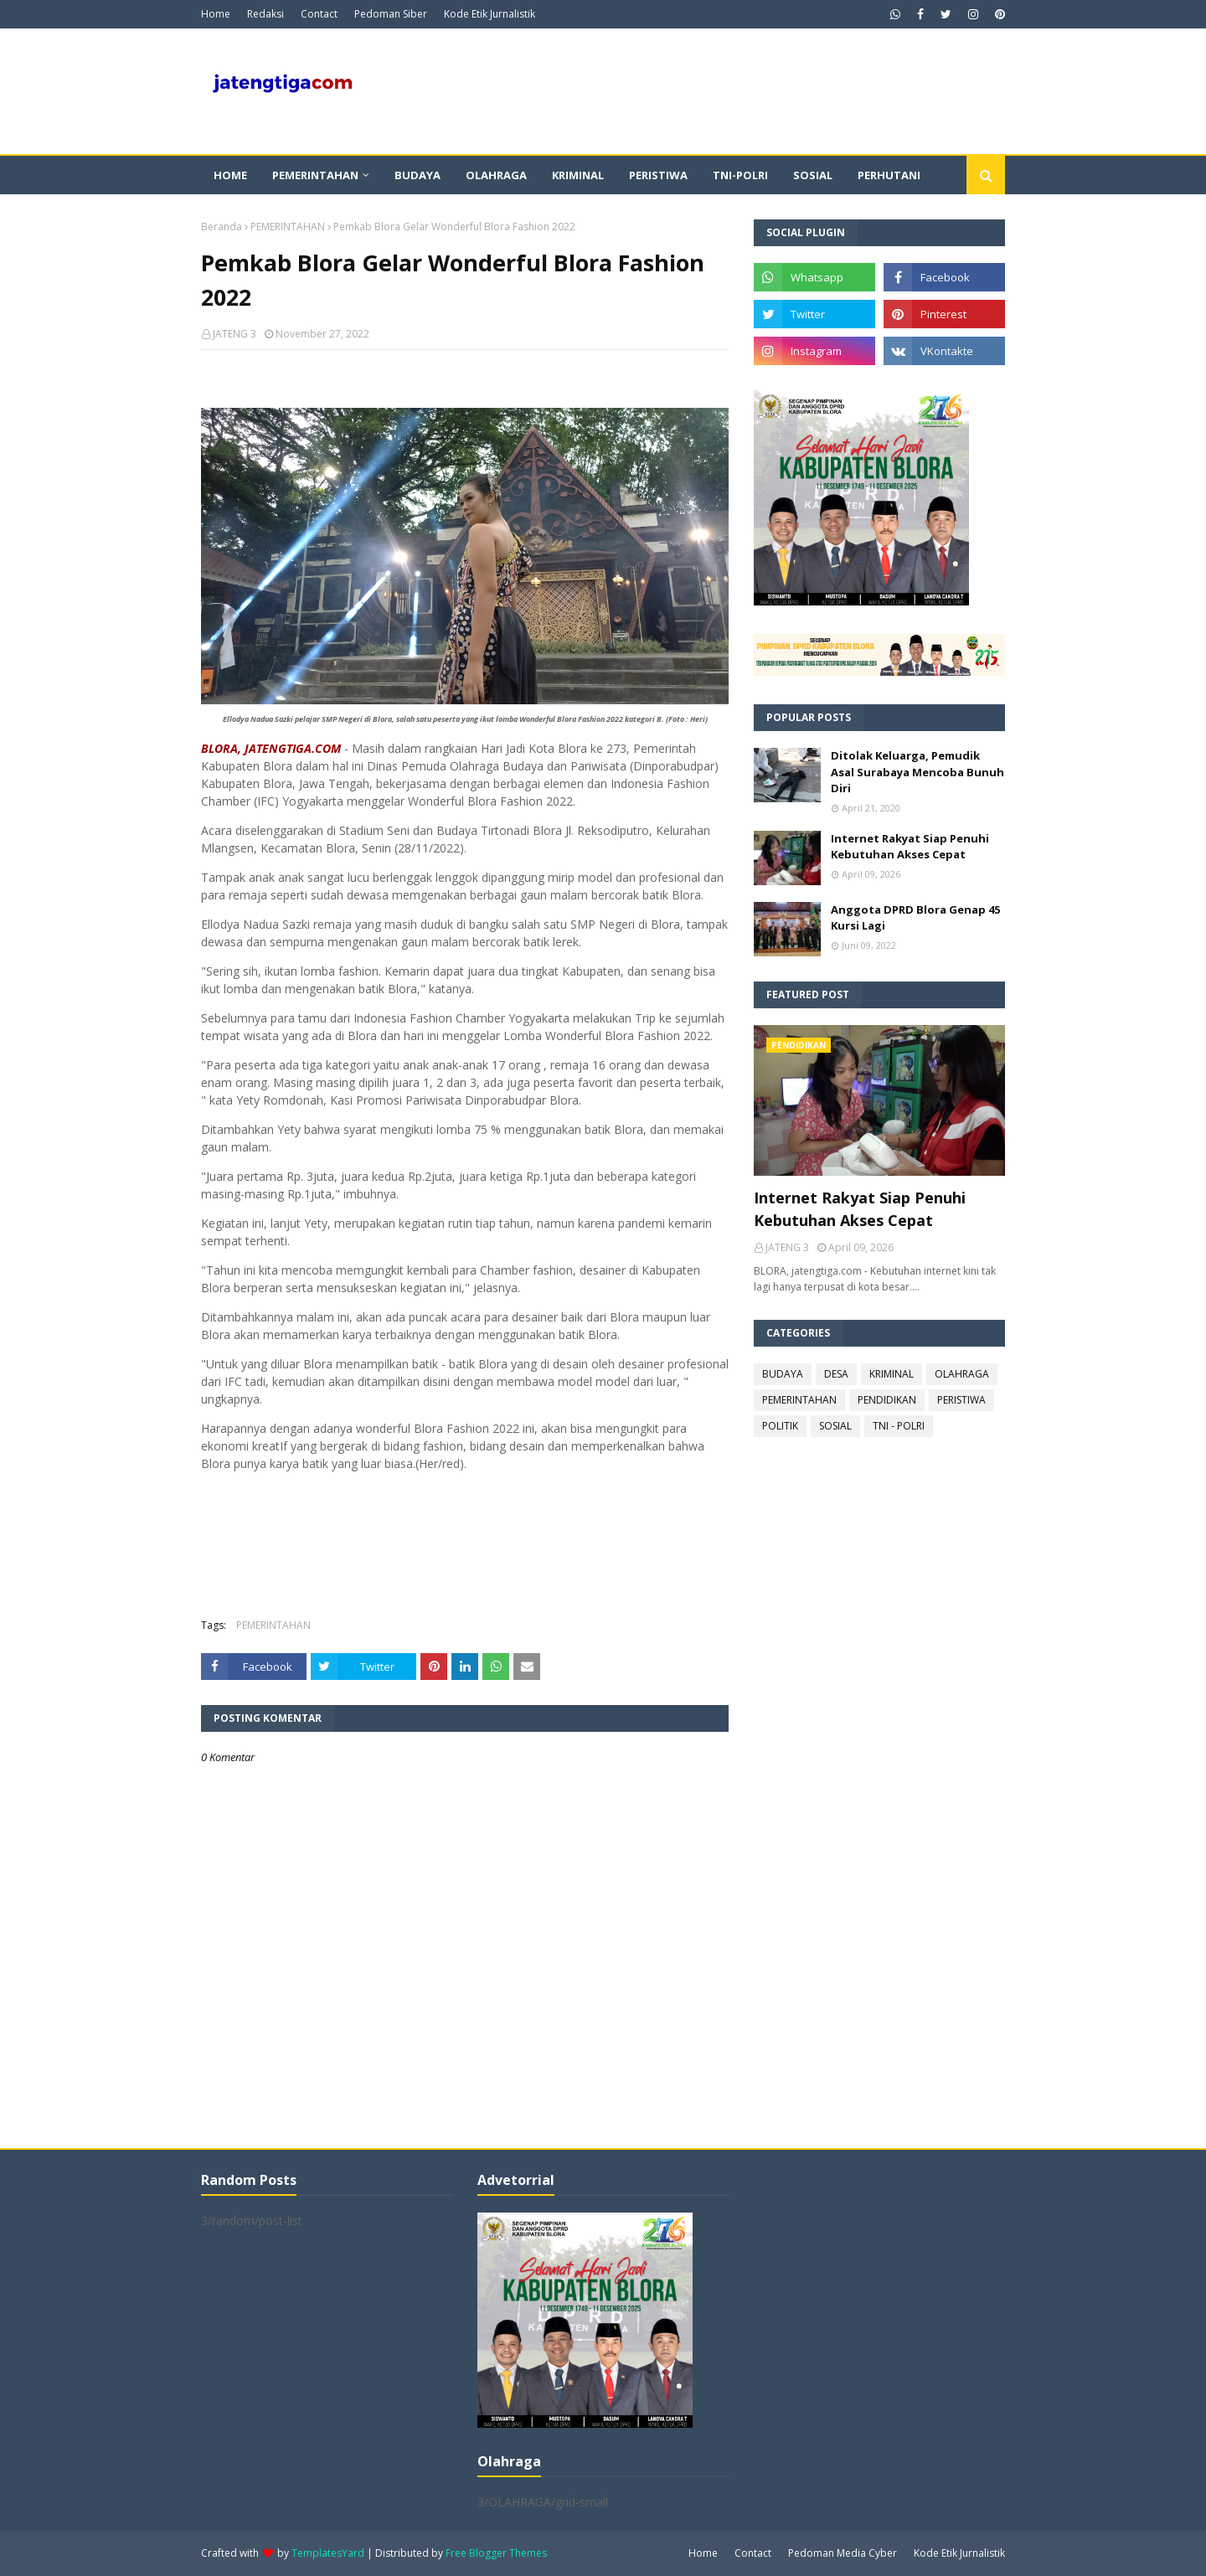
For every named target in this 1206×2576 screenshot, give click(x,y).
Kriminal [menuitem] (578, 175)
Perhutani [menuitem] (889, 175)
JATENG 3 (234, 334)
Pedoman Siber (390, 14)
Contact (319, 14)
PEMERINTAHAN (287, 226)
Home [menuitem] (230, 175)
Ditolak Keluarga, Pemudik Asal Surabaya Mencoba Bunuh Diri (917, 772)
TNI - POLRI (899, 1426)
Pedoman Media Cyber (842, 2553)
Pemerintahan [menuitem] (315, 175)
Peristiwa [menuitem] (658, 175)
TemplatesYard (327, 2553)
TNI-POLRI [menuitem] (740, 175)
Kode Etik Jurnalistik (489, 14)
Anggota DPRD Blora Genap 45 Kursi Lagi (915, 918)
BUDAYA (782, 1374)
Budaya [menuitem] (417, 175)
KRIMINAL (891, 1374)
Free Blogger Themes (496, 2553)
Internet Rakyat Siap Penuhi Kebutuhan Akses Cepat (910, 847)
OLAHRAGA (962, 1374)
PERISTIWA (961, 1400)
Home (215, 14)
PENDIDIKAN (887, 1400)
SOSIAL (835, 1426)
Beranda (221, 226)
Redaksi (265, 14)
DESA (836, 1374)
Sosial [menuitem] (812, 175)
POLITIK (780, 1426)
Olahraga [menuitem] (496, 175)
